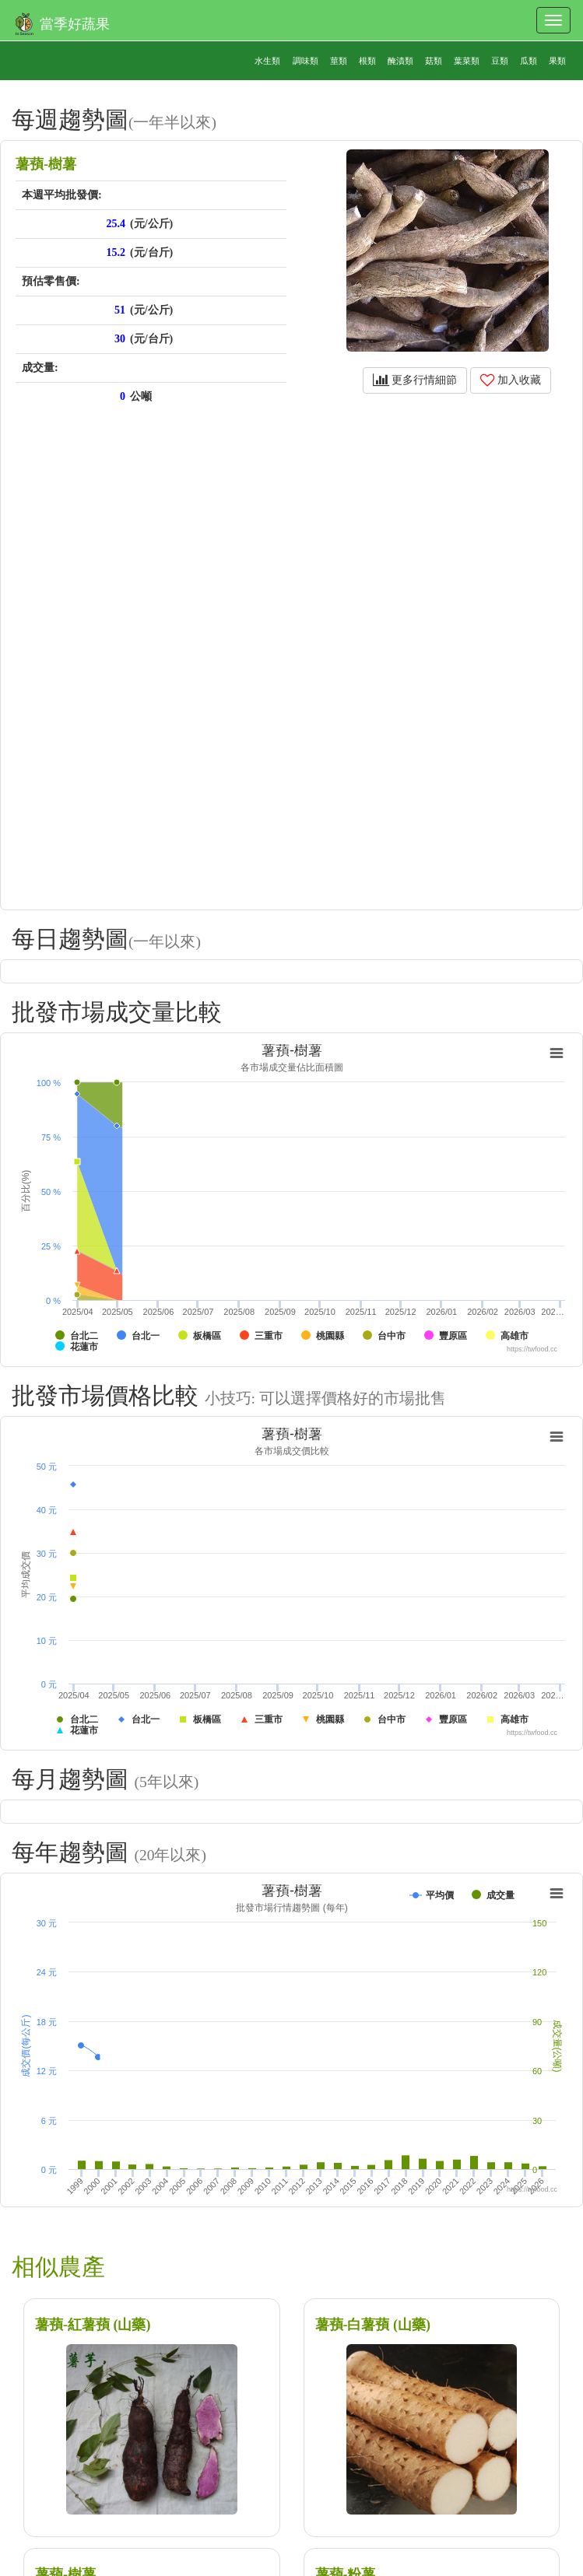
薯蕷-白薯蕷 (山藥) (372, 2324)
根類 (367, 60)
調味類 (305, 60)
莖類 (338, 60)
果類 (557, 60)
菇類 (433, 60)
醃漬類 (400, 60)
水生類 (267, 60)
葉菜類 (466, 60)
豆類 (499, 60)
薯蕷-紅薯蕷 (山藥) (92, 2324)
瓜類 (528, 60)
